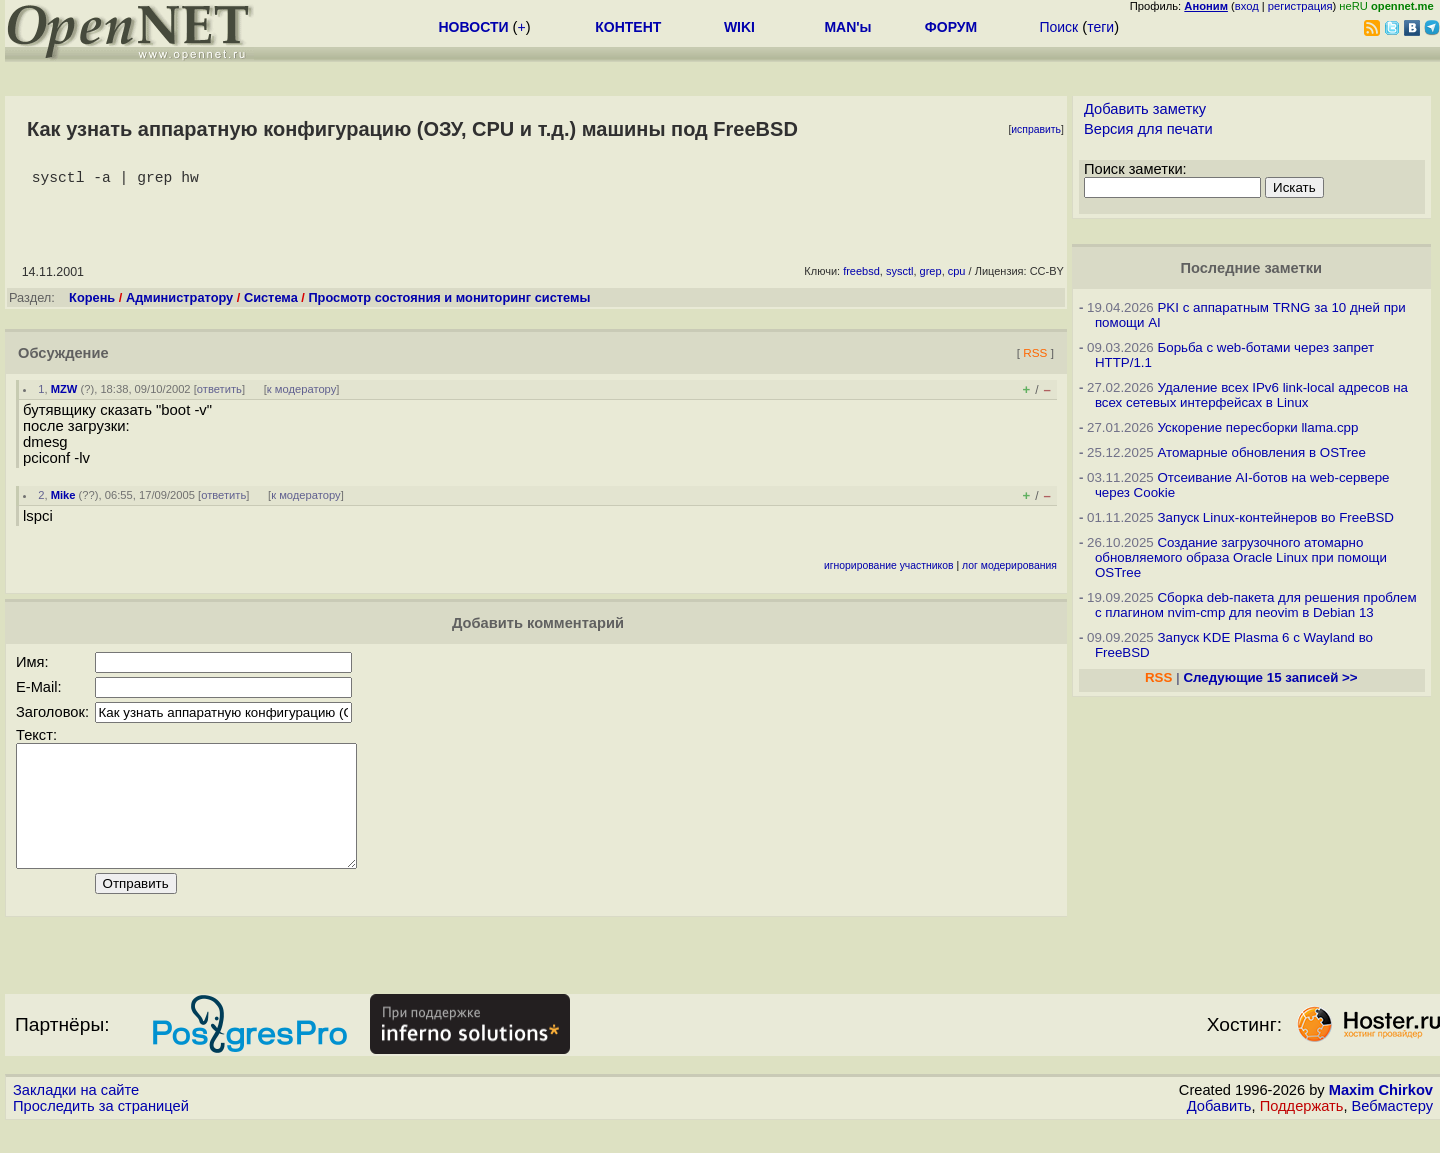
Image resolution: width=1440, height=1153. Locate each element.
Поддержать (1302, 1134)
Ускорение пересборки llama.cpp (1257, 427)
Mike (63, 499)
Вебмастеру (1392, 1134)
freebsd (861, 275)
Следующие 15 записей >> (1270, 677)
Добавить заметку (1145, 109)
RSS (1035, 356)
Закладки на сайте (76, 1118)
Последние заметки (1251, 268)
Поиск (1058, 27)
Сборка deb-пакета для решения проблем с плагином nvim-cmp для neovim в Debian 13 (1256, 605)
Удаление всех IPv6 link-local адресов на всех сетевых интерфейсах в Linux (1251, 395)
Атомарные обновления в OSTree (1261, 452)
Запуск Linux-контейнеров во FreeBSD (1275, 517)
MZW (64, 393)
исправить (1036, 129)
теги (1100, 27)
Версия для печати (1148, 129)
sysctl (900, 275)
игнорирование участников (889, 569)
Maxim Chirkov (1381, 1118)
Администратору (179, 301)
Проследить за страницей (101, 1134)
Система (271, 301)
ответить (219, 393)
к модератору (302, 393)
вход (1247, 6)
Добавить (1219, 1134)
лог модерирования (1009, 569)
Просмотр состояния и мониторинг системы (449, 301)
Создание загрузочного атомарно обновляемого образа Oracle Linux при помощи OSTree (1241, 557)
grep (931, 275)
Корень (92, 301)
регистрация (1300, 6)
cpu (957, 275)
